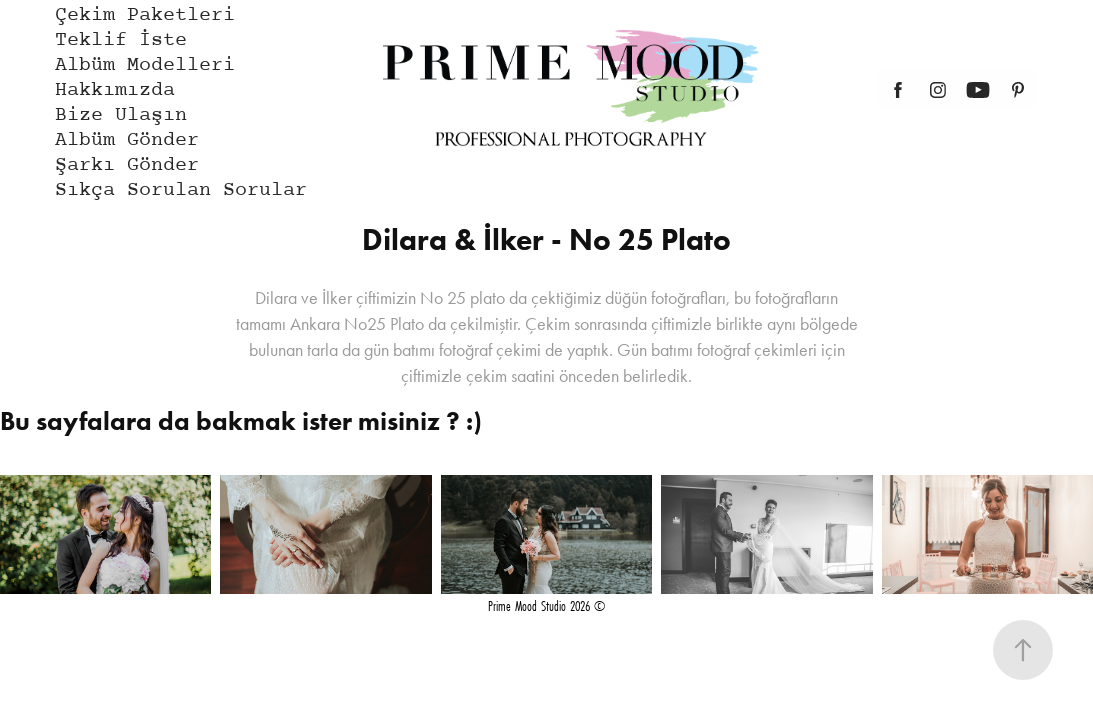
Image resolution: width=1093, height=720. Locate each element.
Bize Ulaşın (121, 115)
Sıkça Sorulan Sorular (181, 190)
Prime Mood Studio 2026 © (546, 606)
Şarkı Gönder (127, 165)
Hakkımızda (115, 90)
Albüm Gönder (127, 140)
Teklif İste (121, 40)
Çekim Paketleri (145, 15)
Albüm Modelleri (145, 65)
